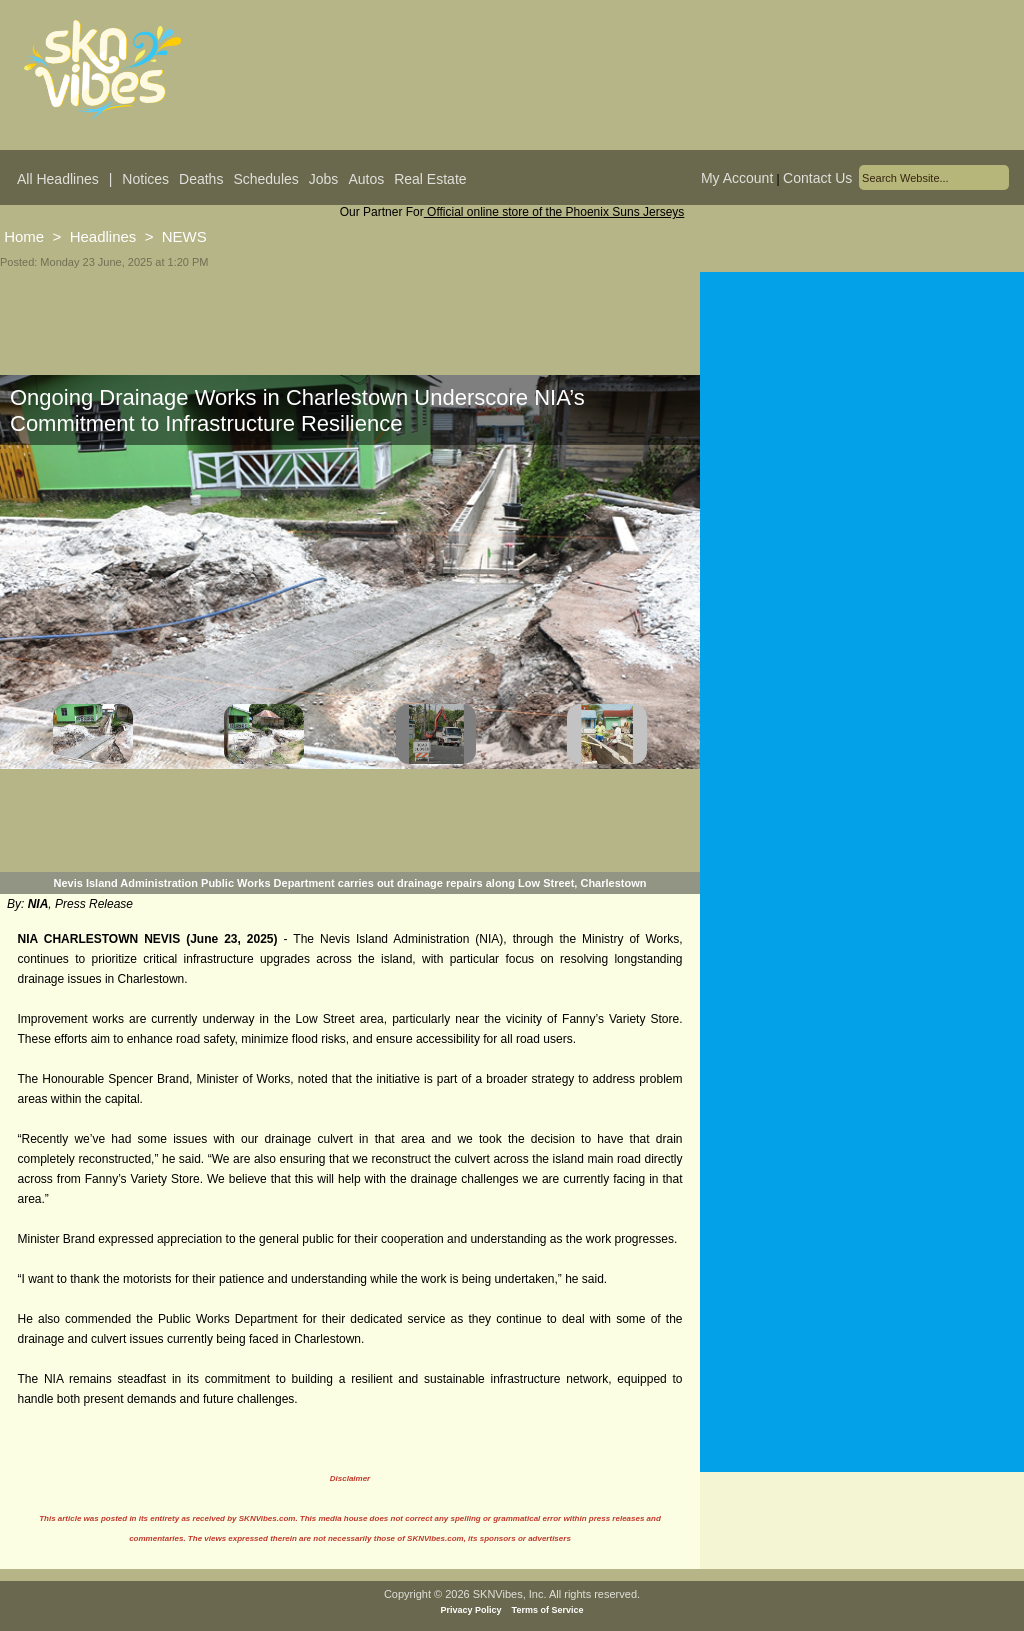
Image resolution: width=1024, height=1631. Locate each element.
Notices (145, 179)
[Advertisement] (862, 572)
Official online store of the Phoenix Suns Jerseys (554, 212)
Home (24, 236)
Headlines (103, 236)
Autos (366, 179)
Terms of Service (548, 1610)
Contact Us (817, 178)
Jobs (324, 179)
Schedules (265, 179)
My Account (737, 178)
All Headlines (58, 179)
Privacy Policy (471, 1610)
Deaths (201, 179)
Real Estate (430, 179)
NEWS (184, 236)
